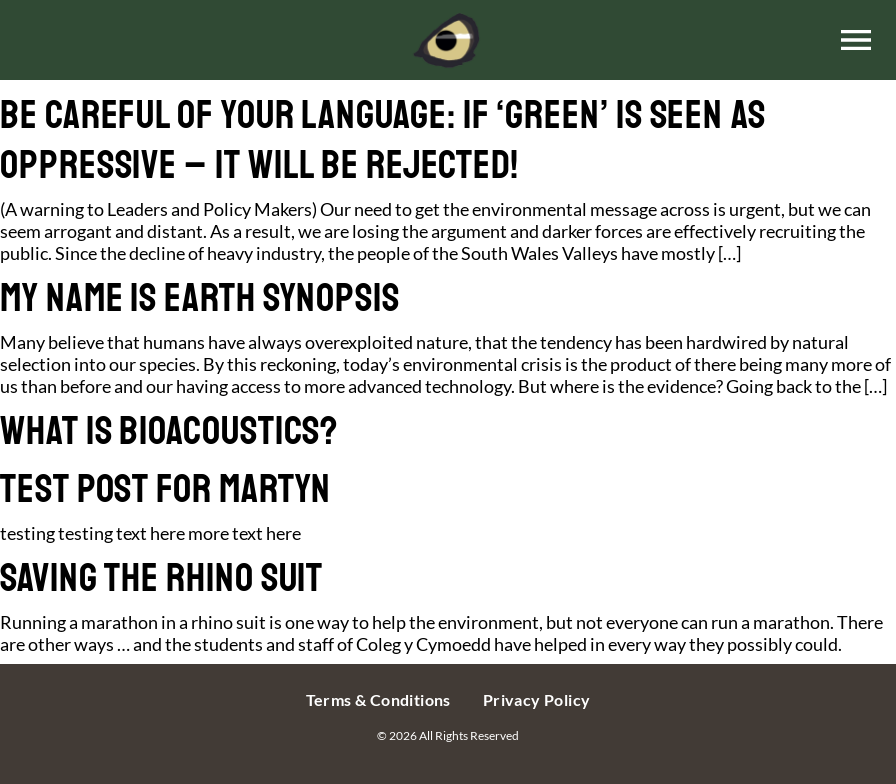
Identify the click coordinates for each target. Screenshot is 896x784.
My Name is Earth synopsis (200, 298)
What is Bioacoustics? (169, 431)
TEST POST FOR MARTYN (165, 489)
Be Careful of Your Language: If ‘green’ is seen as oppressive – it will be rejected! (383, 140)
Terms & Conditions (378, 699)
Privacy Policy (537, 699)
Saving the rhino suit (161, 578)
